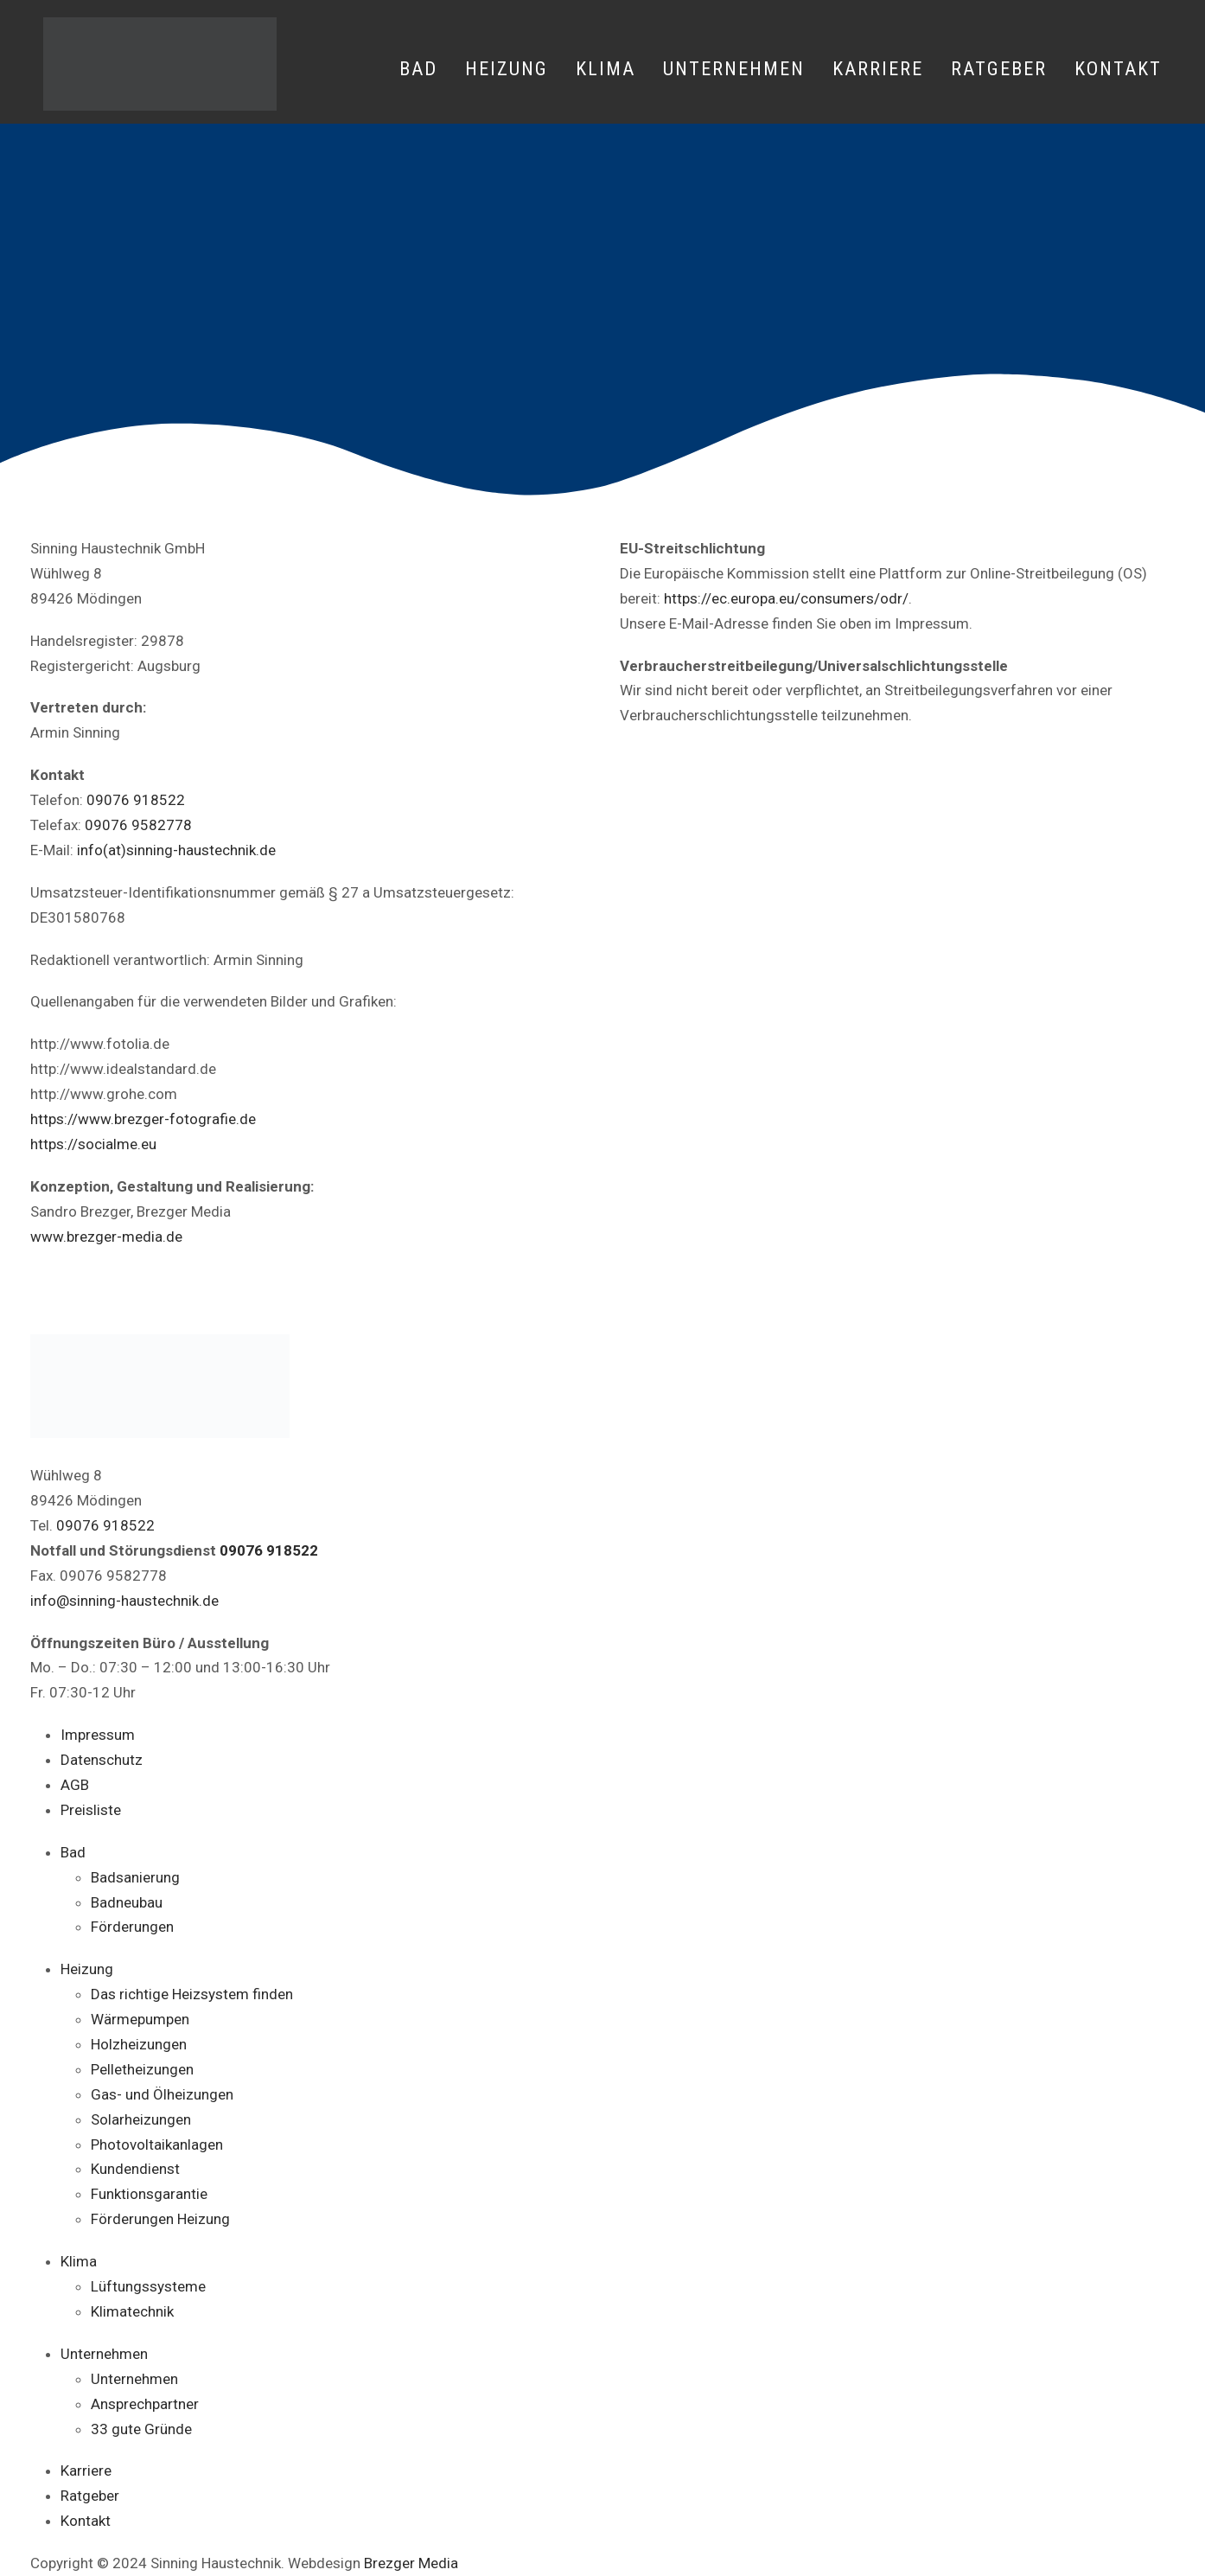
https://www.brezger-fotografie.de (143, 1119)
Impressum (98, 1734)
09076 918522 (135, 800)
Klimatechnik (132, 2311)
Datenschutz (102, 1759)
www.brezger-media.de (106, 1236)
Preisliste (91, 1810)
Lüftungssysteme (148, 2286)
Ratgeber (999, 69)
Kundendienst (135, 2168)
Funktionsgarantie (149, 2193)
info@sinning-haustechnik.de (124, 1600)
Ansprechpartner (145, 2404)
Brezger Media (411, 2563)
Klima (605, 69)
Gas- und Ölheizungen (162, 2094)
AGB (75, 1784)
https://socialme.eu (93, 1144)
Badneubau (127, 1902)
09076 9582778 (138, 825)
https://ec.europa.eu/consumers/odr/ (786, 598)
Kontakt (1118, 69)
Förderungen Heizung (160, 2219)
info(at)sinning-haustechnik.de (176, 850)
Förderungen (132, 1926)
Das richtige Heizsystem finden (192, 1994)
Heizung (506, 69)
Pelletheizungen (142, 2069)
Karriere (877, 69)
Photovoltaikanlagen (157, 2144)
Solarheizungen (141, 2119)
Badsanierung (135, 1877)
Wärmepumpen (140, 2019)
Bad (418, 69)
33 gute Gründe (141, 2429)
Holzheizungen (139, 2044)
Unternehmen (734, 69)
